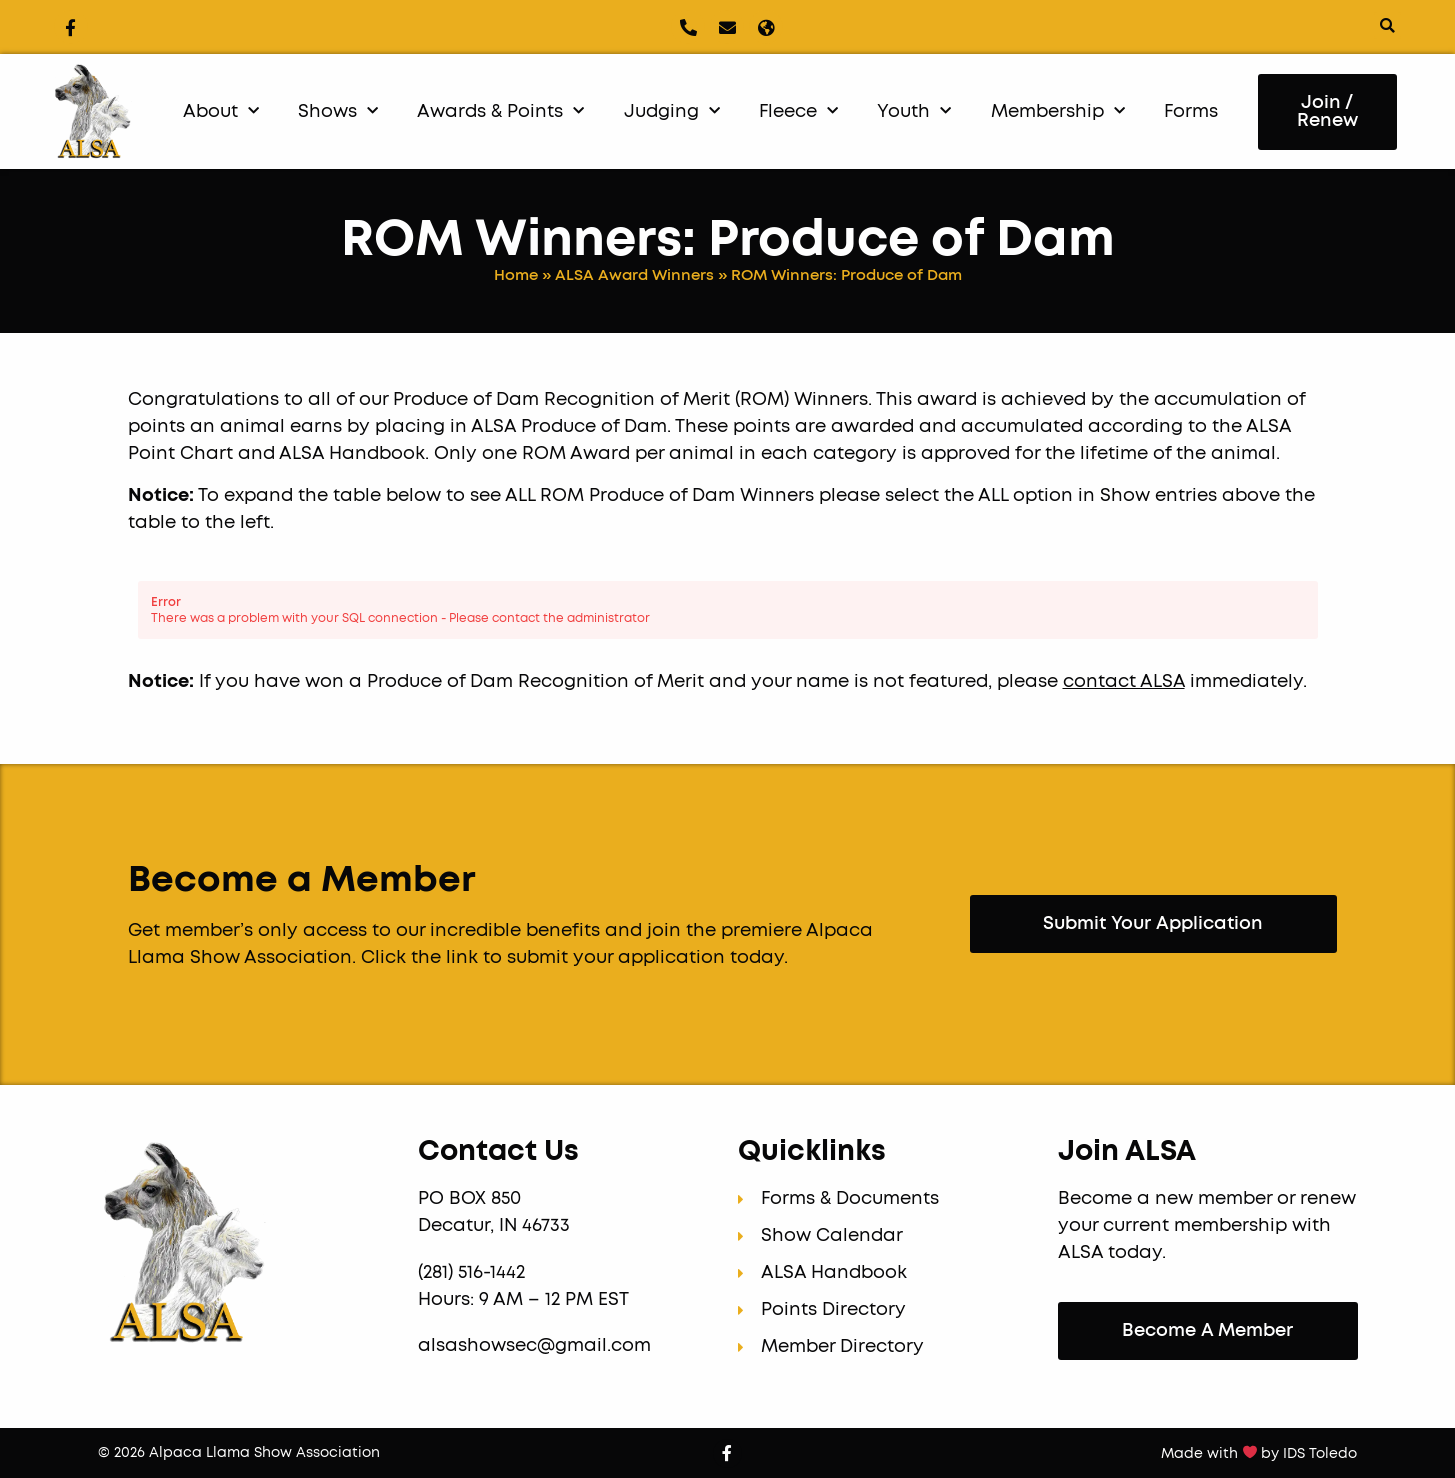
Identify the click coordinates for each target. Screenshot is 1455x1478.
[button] (1387, 25)
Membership (1058, 111)
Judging (672, 111)
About (221, 111)
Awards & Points (500, 111)
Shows (338, 111)
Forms (1191, 112)
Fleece (798, 111)
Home (516, 275)
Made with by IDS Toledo (1259, 1454)
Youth (914, 111)
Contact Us (498, 1152)
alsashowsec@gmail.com (534, 1346)
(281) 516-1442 (474, 1273)
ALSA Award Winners (634, 275)
